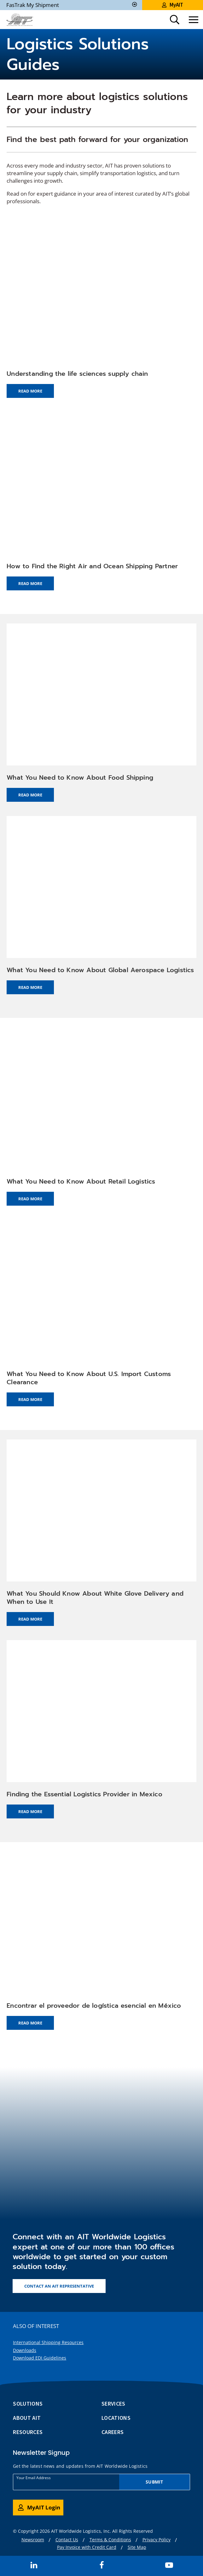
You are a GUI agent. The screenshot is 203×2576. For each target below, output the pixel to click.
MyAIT (172, 4)
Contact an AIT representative (59, 2286)
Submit (154, 2482)
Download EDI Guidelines (39, 2358)
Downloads (24, 2350)
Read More (30, 391)
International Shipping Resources (48, 2342)
